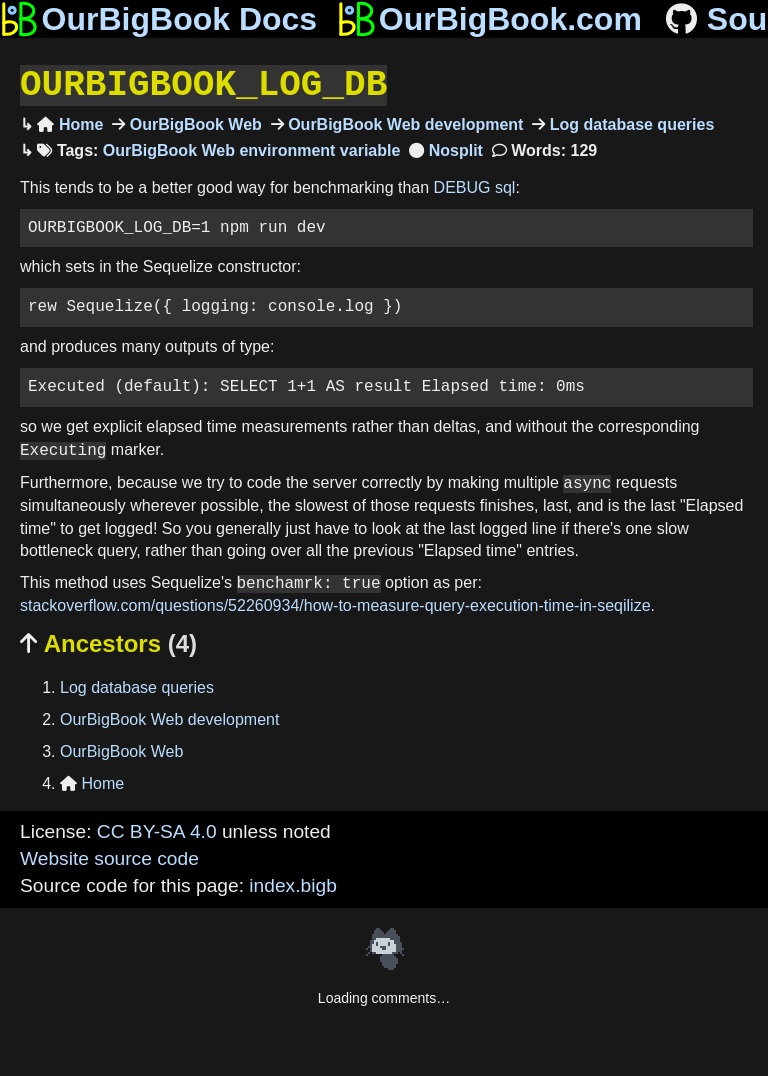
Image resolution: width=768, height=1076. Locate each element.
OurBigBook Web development (404, 122)
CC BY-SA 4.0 (157, 829)
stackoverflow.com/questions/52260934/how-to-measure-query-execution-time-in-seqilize (335, 603)
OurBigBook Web (193, 122)
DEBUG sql (475, 185)
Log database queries (629, 122)
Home (70, 122)
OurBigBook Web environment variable (252, 148)
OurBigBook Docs (158, 19)
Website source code (109, 856)
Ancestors (108, 641)
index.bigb (292, 883)
